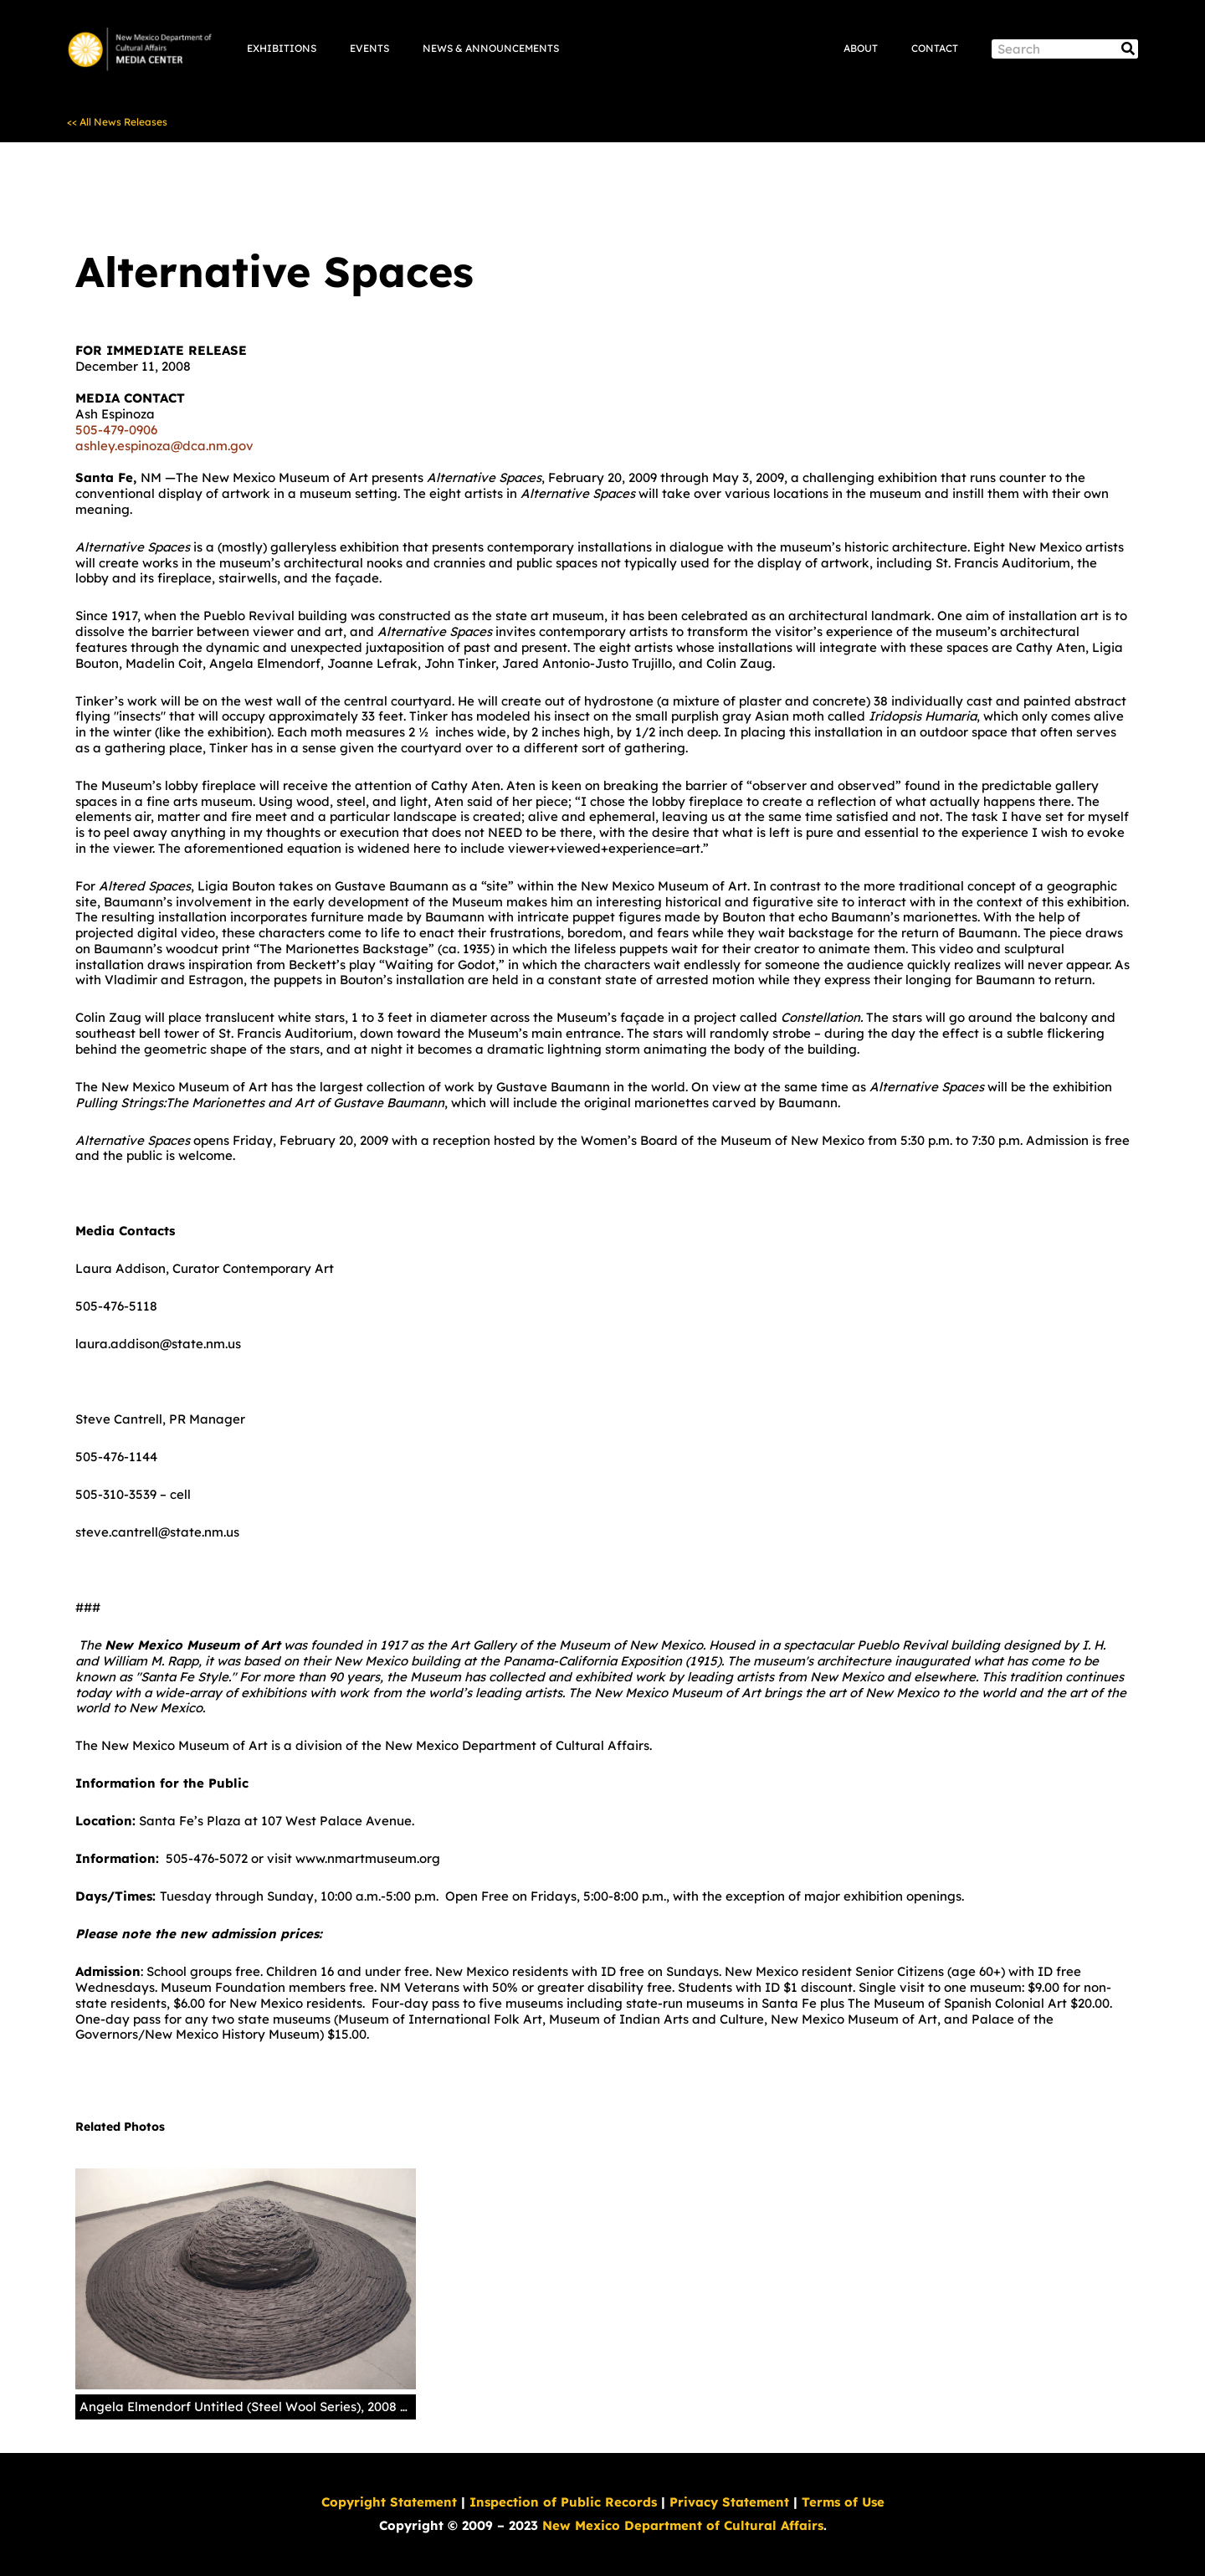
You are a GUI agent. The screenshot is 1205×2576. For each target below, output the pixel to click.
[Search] (1128, 49)
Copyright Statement (389, 2502)
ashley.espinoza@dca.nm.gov (164, 446)
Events (369, 48)
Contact (934, 48)
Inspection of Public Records (563, 2502)
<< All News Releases (117, 121)
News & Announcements (491, 48)
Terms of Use (843, 2502)
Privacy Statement (729, 2502)
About (861, 48)
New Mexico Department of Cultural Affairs (682, 2525)
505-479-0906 (116, 430)
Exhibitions (281, 48)
